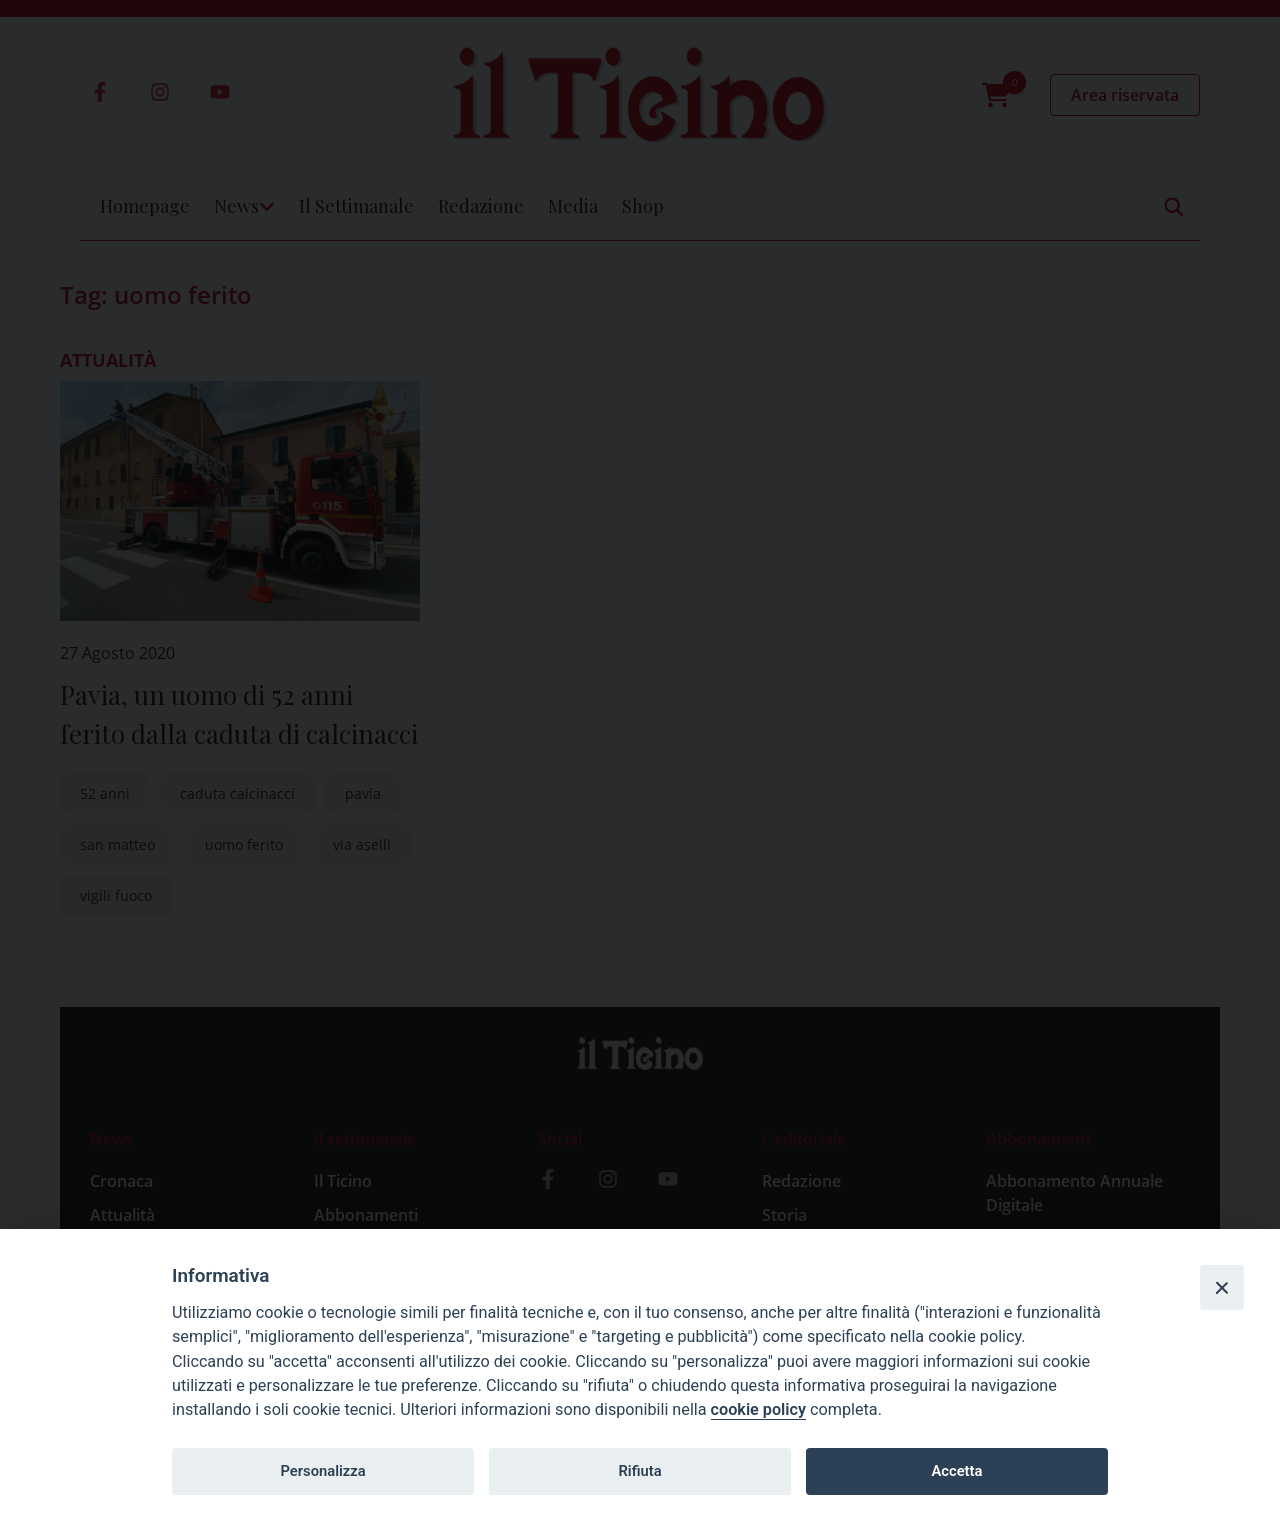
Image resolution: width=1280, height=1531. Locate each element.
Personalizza (322, 1471)
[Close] (1222, 1287)
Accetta (956, 1471)
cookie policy (758, 1409)
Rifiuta (639, 1471)
